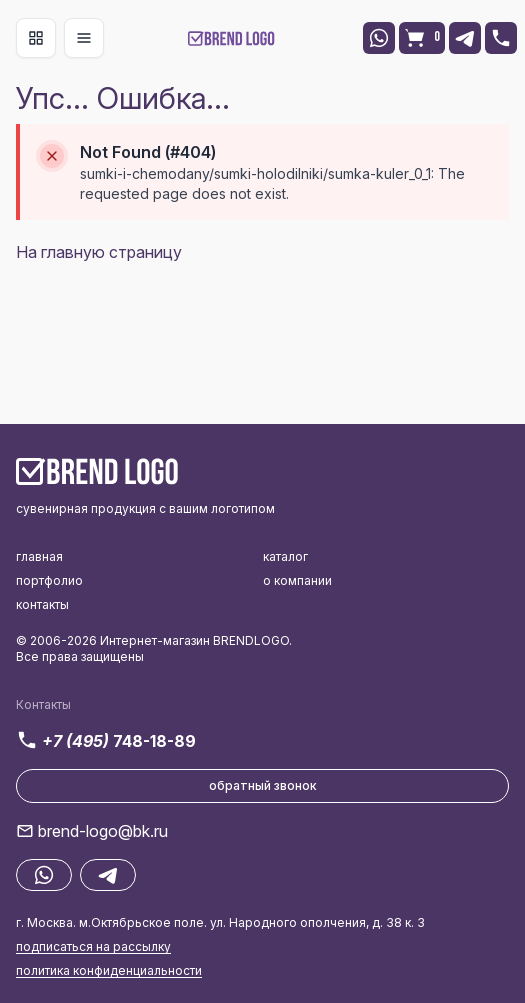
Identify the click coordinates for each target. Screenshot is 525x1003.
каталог (285, 556)
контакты (42, 604)
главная (39, 556)
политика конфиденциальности (109, 970)
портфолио (49, 580)
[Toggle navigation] (36, 38)
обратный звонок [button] (263, 785)
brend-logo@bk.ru (103, 831)
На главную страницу (99, 252)
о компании (297, 580)
